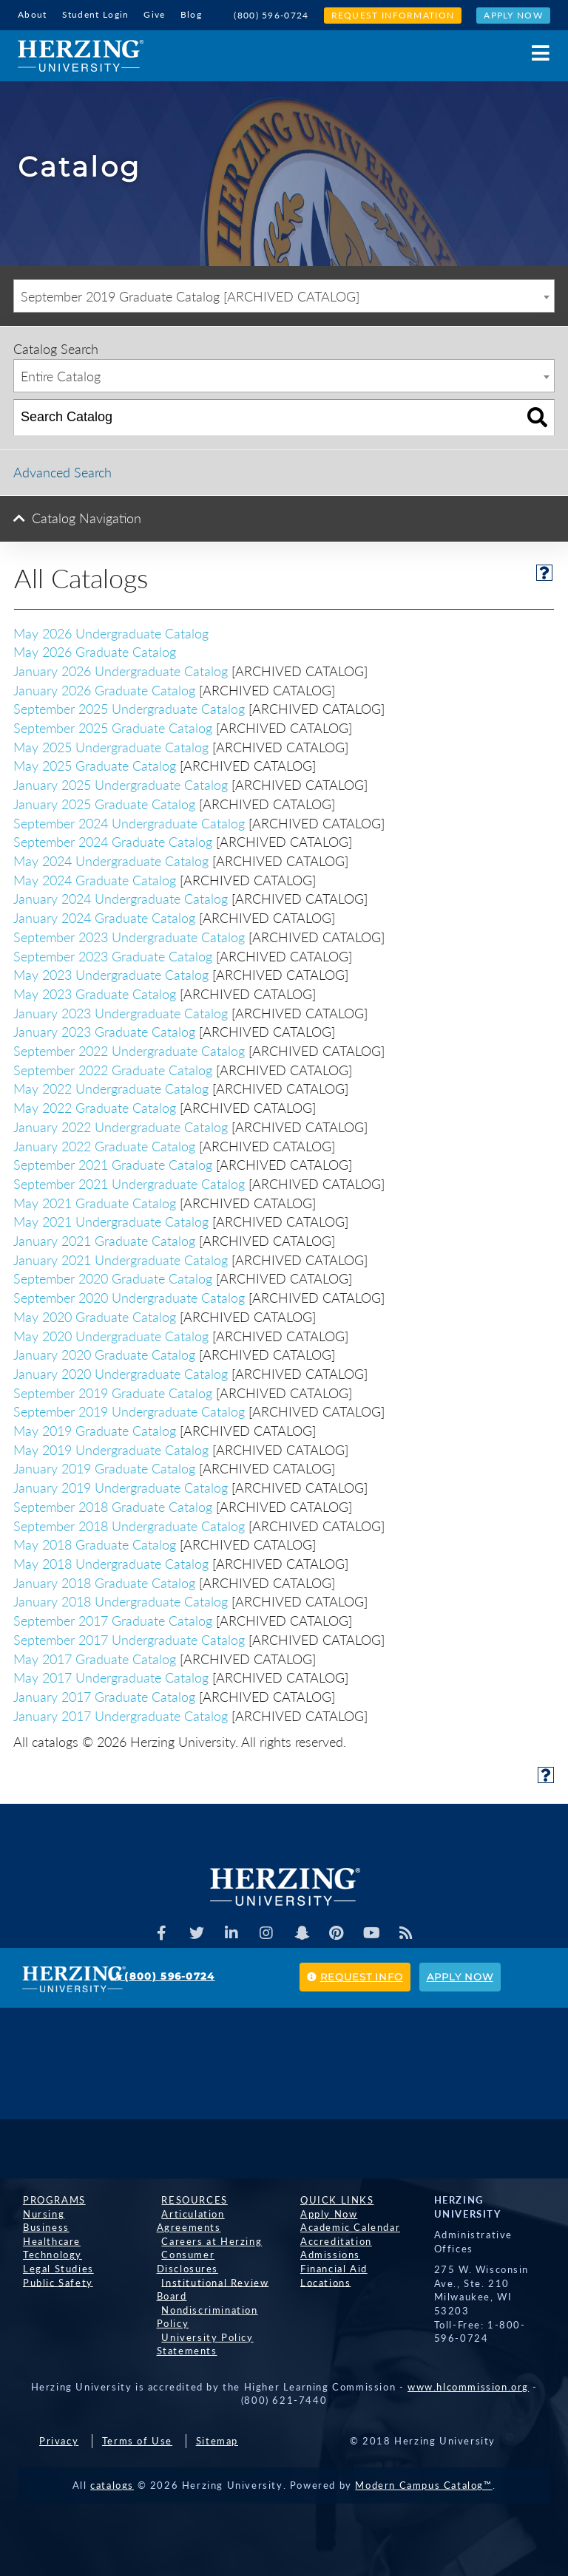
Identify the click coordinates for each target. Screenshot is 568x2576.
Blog (191, 14)
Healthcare (46, 2240)
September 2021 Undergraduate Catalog (129, 1182)
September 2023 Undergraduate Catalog (129, 935)
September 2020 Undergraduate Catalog (129, 1296)
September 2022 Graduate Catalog (112, 1068)
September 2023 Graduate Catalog (112, 955)
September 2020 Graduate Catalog (112, 1278)
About (32, 14)
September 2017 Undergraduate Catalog (129, 1638)
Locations (320, 2281)
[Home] (81, 55)
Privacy (58, 2440)
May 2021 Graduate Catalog (94, 1201)
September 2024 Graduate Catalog (112, 841)
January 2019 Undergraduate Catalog (120, 1486)
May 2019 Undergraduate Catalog (111, 1448)
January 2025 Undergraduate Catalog (120, 783)
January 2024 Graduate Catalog (104, 916)
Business (41, 2226)
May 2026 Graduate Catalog (94, 651)
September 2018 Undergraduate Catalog (129, 1524)
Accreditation (331, 2240)
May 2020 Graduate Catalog (94, 1315)
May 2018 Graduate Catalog (94, 1544)
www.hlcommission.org (468, 2385)
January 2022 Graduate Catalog (104, 1145)
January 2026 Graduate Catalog (104, 689)
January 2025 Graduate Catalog (104, 802)
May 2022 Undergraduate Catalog (111, 1088)
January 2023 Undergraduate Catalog (120, 1012)
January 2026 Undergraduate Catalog (120, 669)
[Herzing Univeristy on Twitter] (194, 1931)
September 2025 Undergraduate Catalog (129, 708)
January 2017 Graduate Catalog (104, 1695)
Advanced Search (62, 471)
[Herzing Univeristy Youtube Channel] (375, 1931)
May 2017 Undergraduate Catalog (111, 1677)
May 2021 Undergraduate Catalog (111, 1221)
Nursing (38, 2212)
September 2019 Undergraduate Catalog (129, 1411)
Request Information (393, 15)
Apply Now (513, 15)
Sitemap (217, 2440)
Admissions (325, 2254)
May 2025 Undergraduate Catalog (111, 745)
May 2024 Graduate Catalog (94, 878)
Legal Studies (53, 2267)
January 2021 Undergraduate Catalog (120, 1258)
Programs (49, 2198)
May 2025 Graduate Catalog (94, 765)
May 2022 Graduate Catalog (94, 1106)
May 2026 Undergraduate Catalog (111, 632)
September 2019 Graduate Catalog (112, 1391)
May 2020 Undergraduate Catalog (111, 1334)
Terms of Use (137, 2440)
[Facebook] (157, 1931)
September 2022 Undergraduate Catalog (129, 1049)
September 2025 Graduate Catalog (112, 726)
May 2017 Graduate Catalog (94, 1657)
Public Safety (53, 2281)
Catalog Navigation (86, 517)
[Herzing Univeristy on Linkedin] (230, 1931)
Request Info (355, 1975)
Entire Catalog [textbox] (61, 375)
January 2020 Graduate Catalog (104, 1354)
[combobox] (284, 295)
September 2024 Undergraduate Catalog (129, 822)
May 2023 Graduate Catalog (94, 992)
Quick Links (332, 2198)
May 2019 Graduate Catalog (94, 1429)
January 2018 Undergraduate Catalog (120, 1600)
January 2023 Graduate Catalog (104, 1031)
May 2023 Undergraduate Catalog (111, 973)
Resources (190, 2198)
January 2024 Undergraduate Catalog (120, 898)
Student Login (95, 14)
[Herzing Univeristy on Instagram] (266, 1931)
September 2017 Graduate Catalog (112, 1619)
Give (154, 14)
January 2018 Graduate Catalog (104, 1581)
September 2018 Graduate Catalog (112, 1505)
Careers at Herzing (207, 2240)
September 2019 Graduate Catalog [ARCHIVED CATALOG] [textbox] (190, 295)
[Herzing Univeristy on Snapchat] (302, 1931)
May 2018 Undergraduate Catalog (111, 1562)
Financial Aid (328, 2267)
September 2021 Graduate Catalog (112, 1164)
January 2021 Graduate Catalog (104, 1239)
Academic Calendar (345, 2226)
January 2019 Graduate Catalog (104, 1467)
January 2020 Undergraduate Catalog (120, 1372)
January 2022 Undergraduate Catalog (120, 1125)
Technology (47, 2254)
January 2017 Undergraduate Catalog (120, 1714)
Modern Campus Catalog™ (423, 2484)
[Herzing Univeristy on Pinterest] (339, 1931)
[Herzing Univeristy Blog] (411, 1931)
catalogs (112, 2484)
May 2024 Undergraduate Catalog (111, 859)
